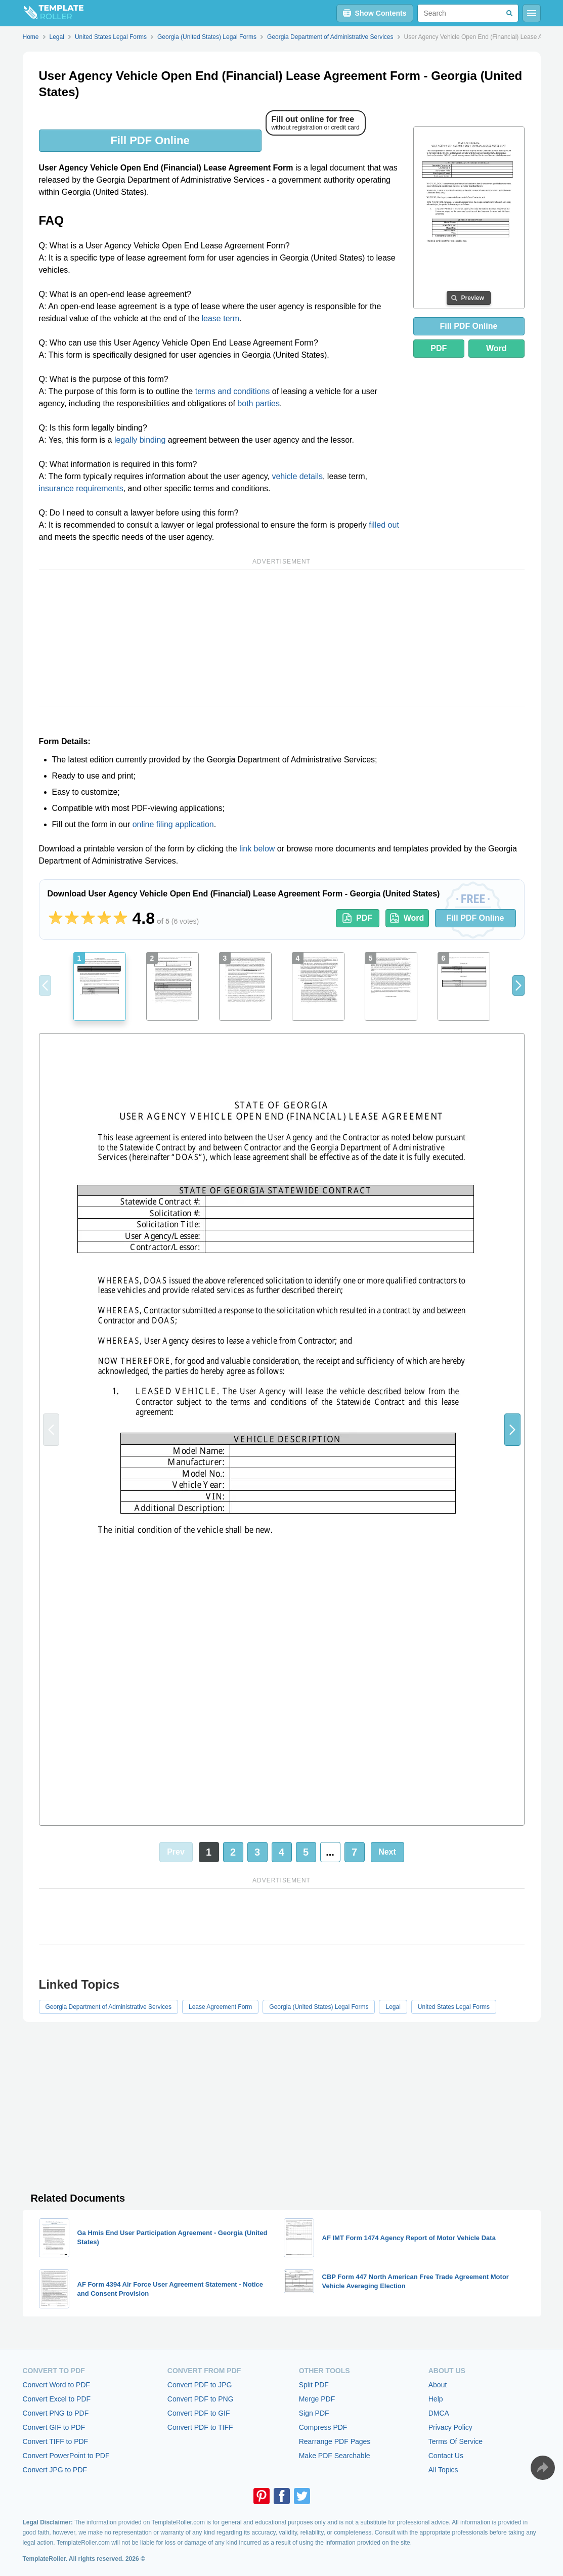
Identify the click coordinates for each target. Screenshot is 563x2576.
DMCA (438, 2413)
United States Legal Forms (454, 2006)
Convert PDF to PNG (200, 2399)
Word (496, 348)
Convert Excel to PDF (57, 2399)
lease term (221, 318)
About (437, 2385)
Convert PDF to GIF (198, 2413)
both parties (258, 403)
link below (257, 848)
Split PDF (314, 2385)
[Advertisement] (282, 638)
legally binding (139, 440)
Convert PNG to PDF (56, 2413)
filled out (384, 525)
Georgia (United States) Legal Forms (318, 2006)
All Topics (443, 2470)
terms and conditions (232, 391)
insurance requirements (81, 488)
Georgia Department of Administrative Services (108, 2006)
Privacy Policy (450, 2427)
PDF (438, 348)
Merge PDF (317, 2399)
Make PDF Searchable (334, 2456)
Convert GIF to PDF (54, 2427)
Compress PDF (323, 2427)
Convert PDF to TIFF (200, 2427)
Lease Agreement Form (220, 2006)
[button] (518, 985)
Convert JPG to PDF (55, 2470)
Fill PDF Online (149, 140)
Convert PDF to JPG (199, 2385)
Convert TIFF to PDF (56, 2441)
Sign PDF (314, 2413)
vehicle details (297, 476)
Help (435, 2399)
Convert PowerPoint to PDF (66, 2456)
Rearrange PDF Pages (335, 2441)
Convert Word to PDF (57, 2385)
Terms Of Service (455, 2441)
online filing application (173, 824)
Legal (392, 2006)
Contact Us (445, 2456)
